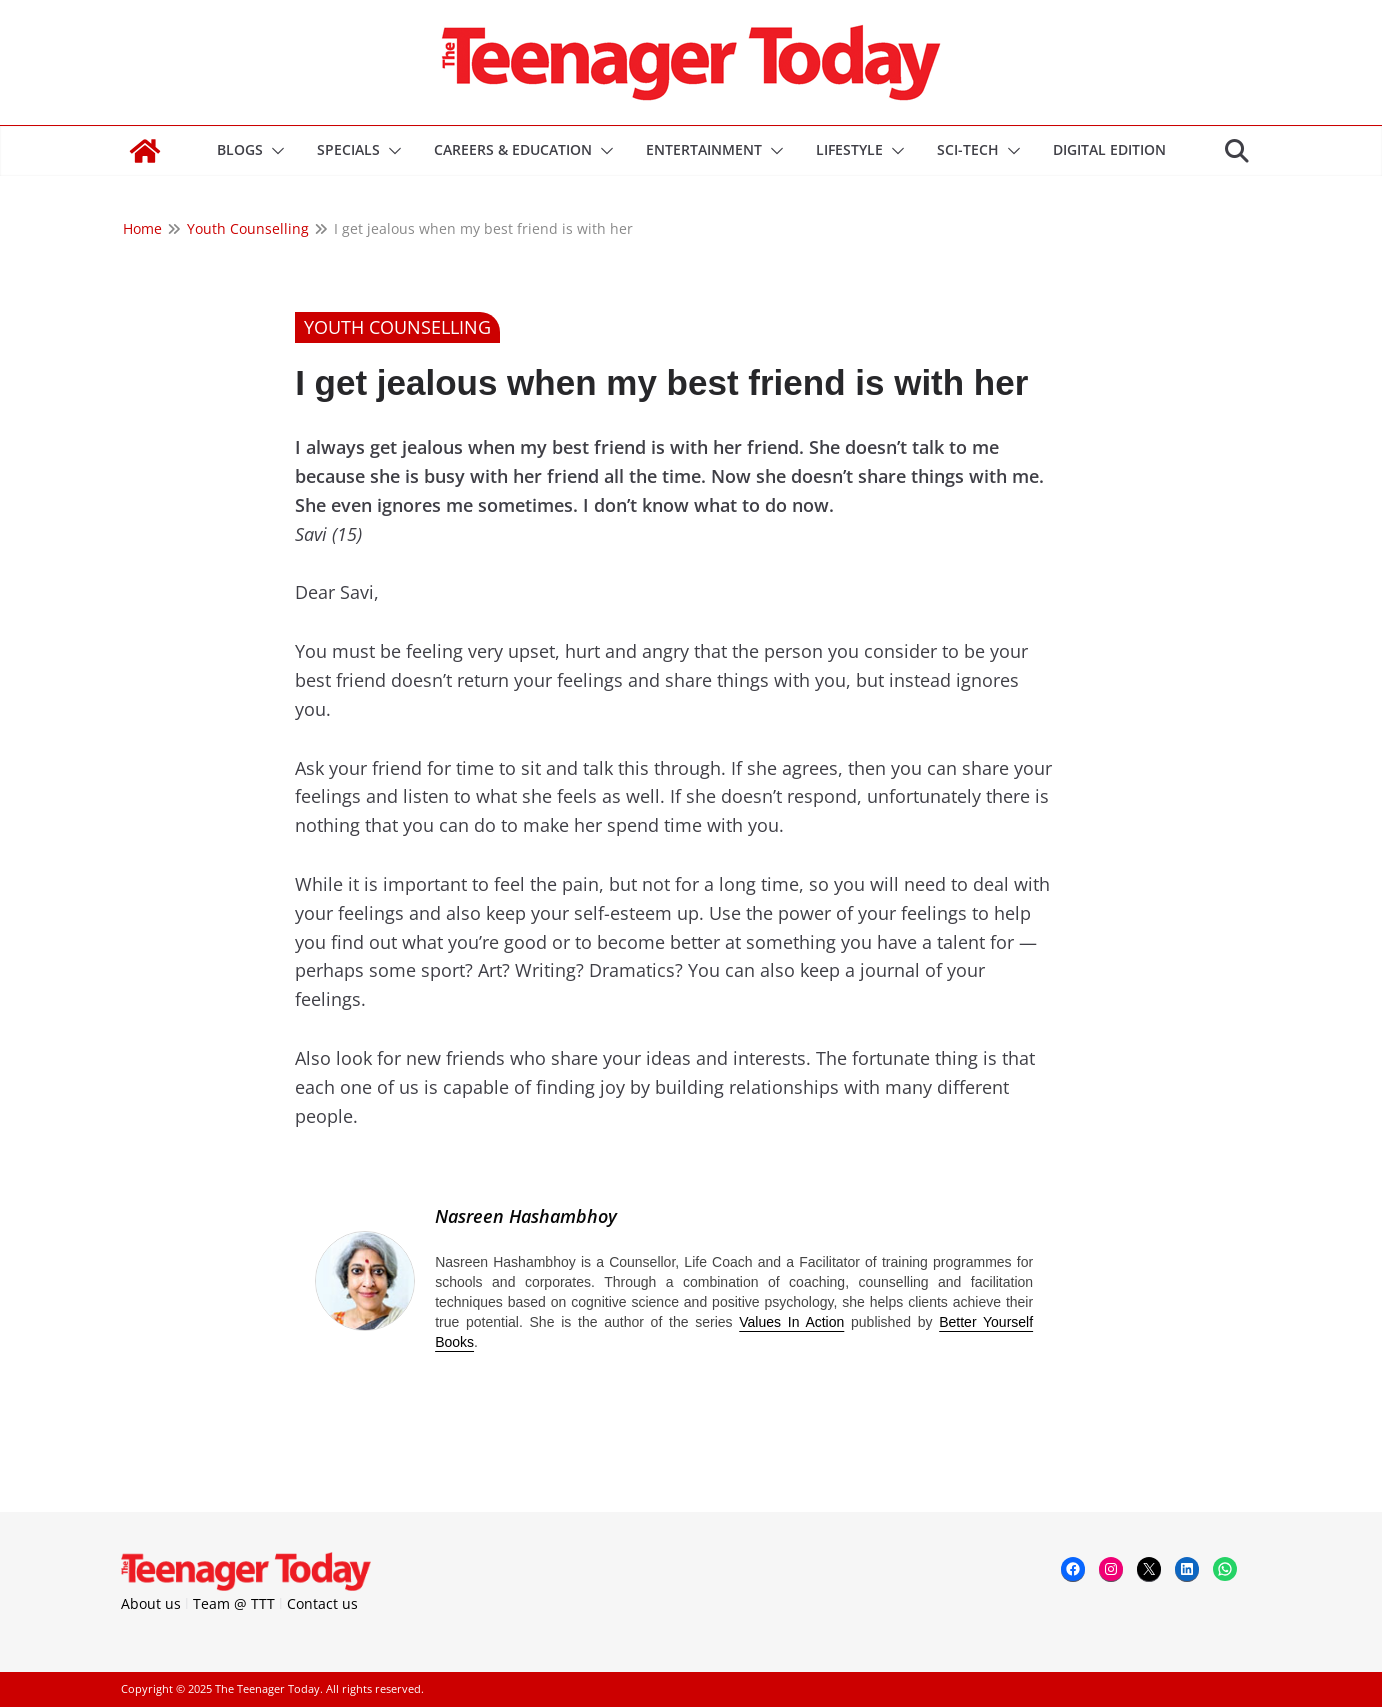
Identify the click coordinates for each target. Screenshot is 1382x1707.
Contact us (322, 1603)
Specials (348, 149)
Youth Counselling (397, 327)
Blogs (240, 149)
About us (151, 1603)
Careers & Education (513, 149)
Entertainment (704, 149)
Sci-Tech (968, 149)
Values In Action (791, 1322)
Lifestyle (849, 149)
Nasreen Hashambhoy (526, 1216)
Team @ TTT (234, 1603)
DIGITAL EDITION (1109, 149)
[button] (274, 151)
